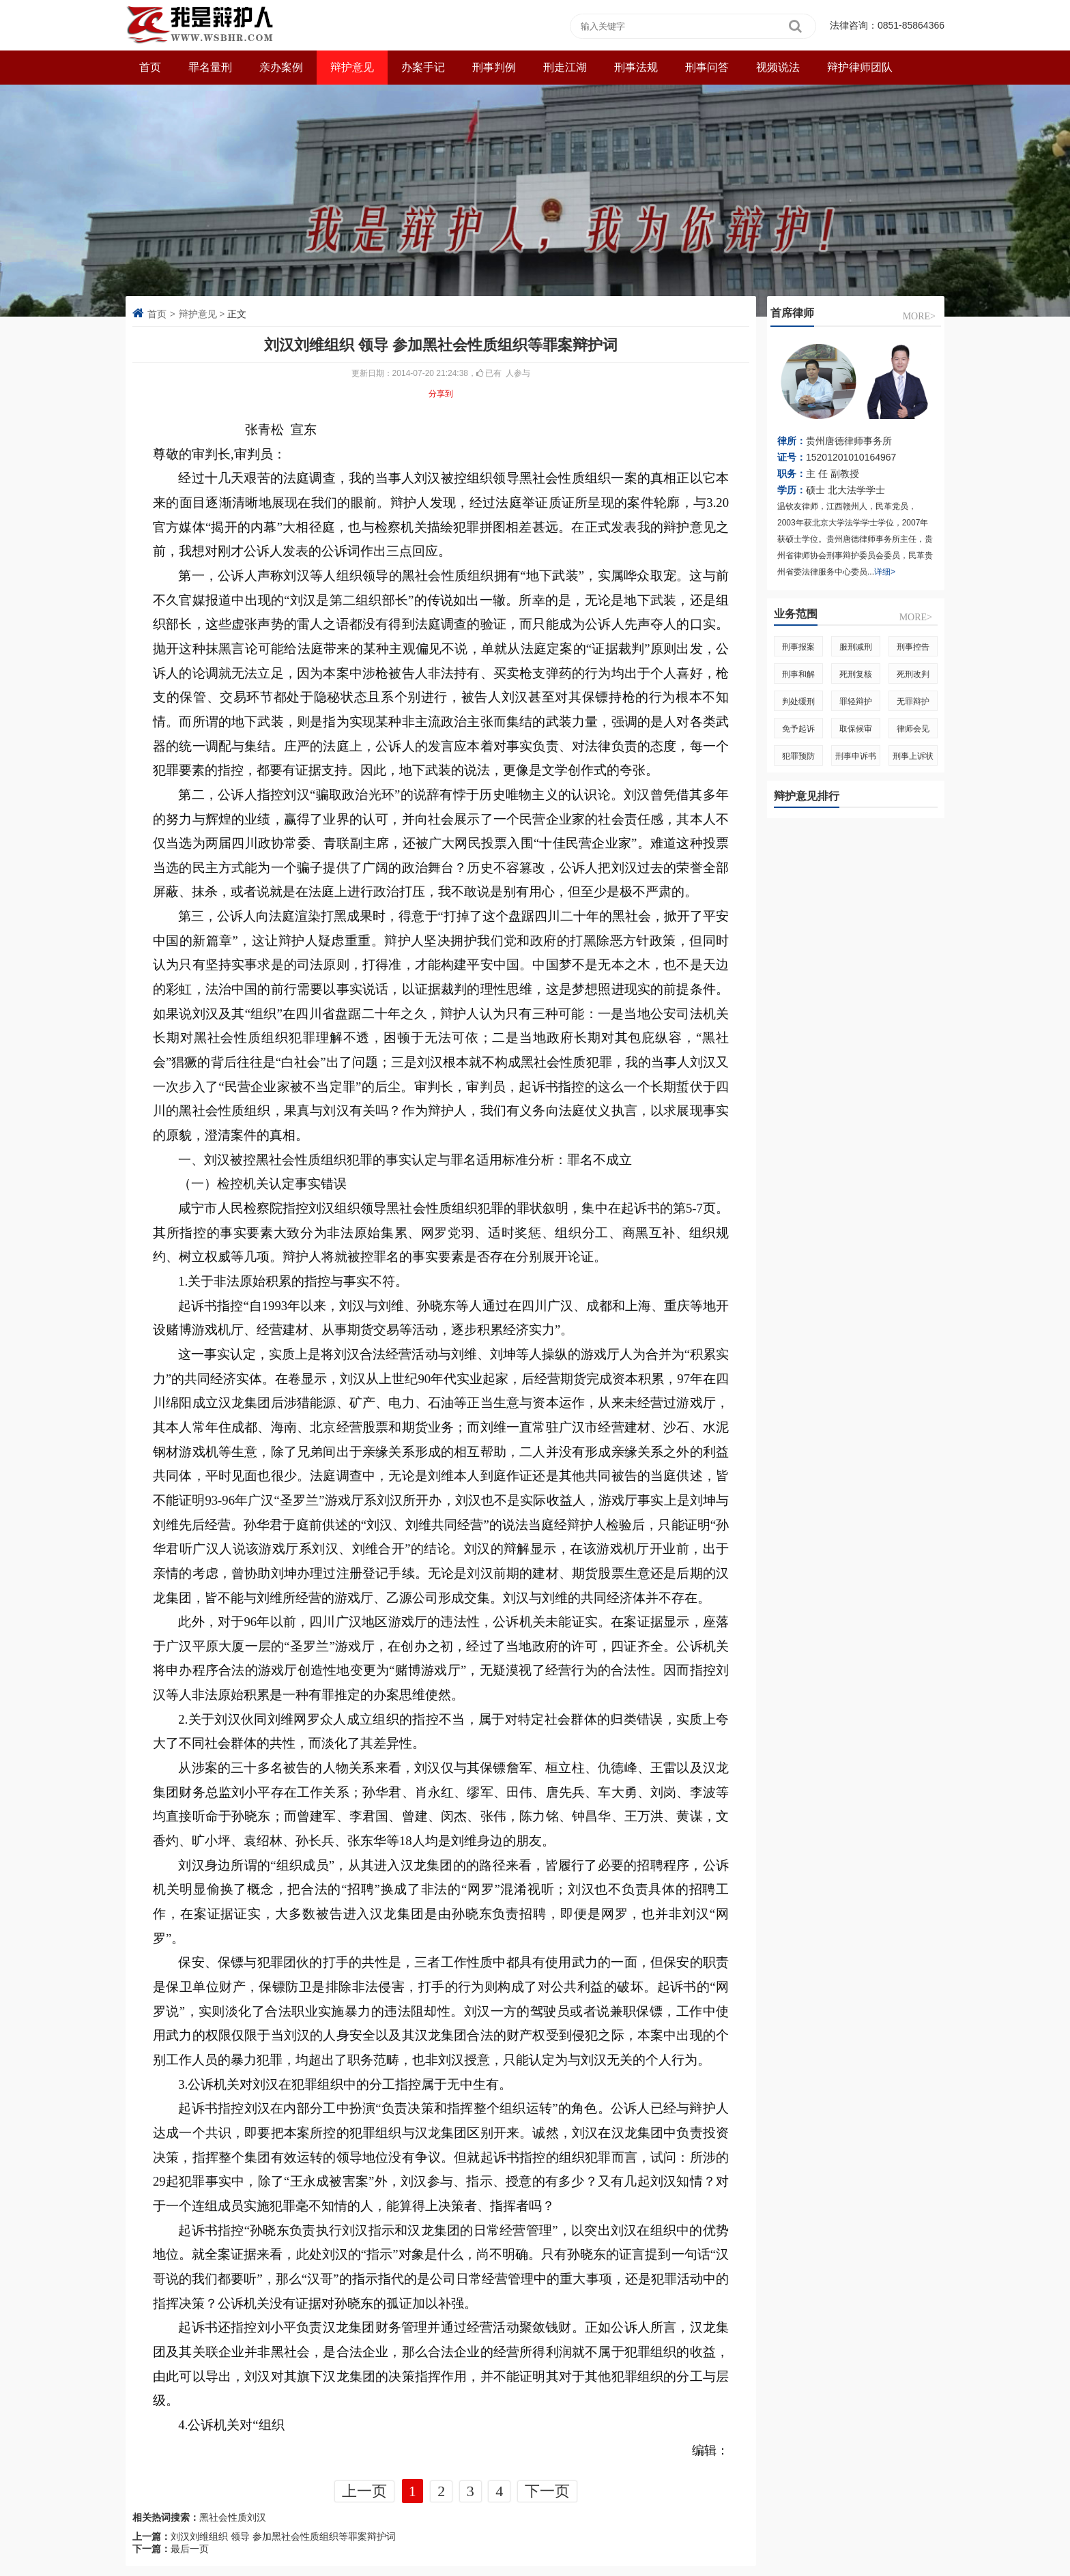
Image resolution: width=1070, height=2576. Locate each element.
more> (919, 316)
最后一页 (190, 2548)
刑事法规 (636, 67)
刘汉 (256, 2517)
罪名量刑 (210, 67)
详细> (884, 572)
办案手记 (423, 67)
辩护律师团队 (860, 67)
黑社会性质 (223, 2517)
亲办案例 (281, 67)
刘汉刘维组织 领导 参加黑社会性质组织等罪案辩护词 (283, 2536)
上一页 (364, 2491)
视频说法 (778, 67)
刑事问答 (707, 67)
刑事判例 (494, 67)
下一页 (547, 2491)
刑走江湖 (565, 67)
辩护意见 (352, 67)
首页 (157, 314)
